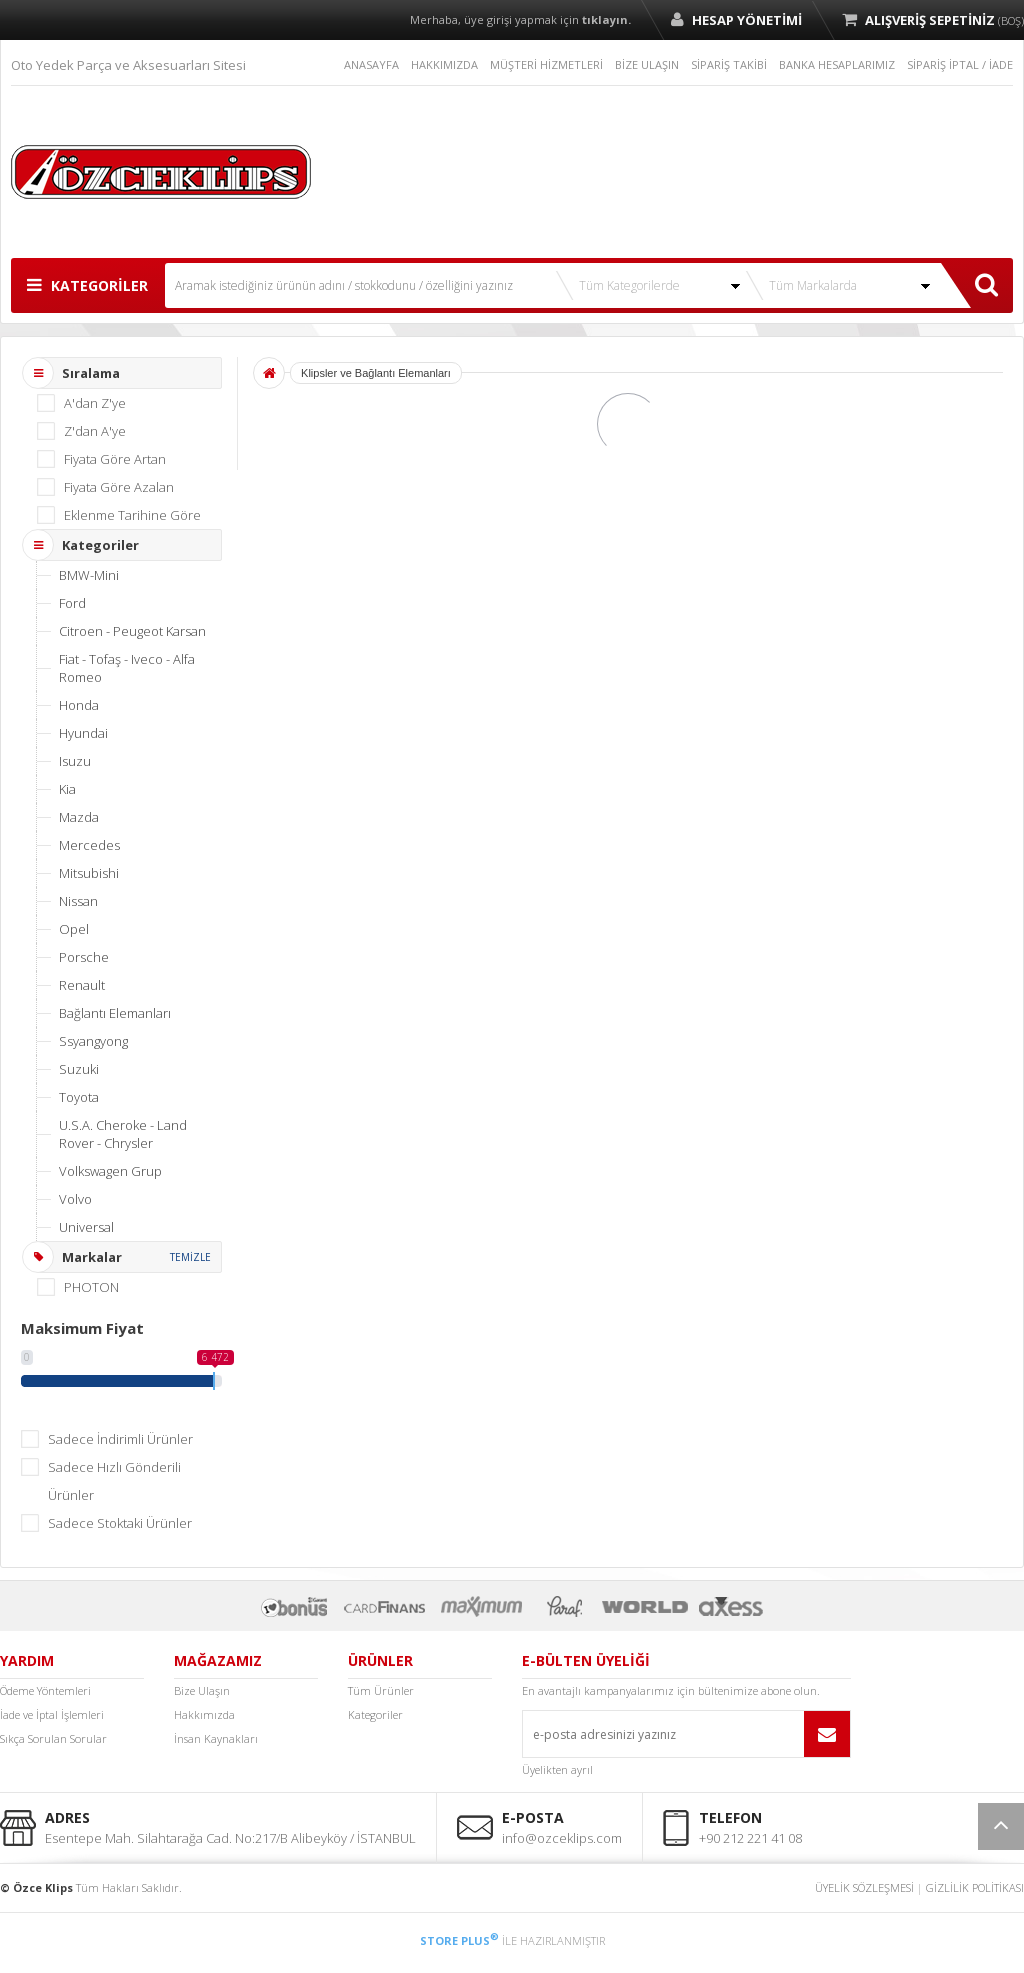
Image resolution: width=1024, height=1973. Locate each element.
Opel (74, 929)
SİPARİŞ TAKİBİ (729, 64)
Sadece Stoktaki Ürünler (120, 1523)
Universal (86, 1227)
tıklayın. (606, 19)
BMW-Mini (89, 575)
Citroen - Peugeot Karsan (132, 631)
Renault (82, 985)
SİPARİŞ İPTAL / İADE (960, 64)
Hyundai (83, 733)
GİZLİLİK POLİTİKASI (975, 1887)
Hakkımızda (204, 1714)
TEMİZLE (190, 1257)
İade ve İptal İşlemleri (52, 1714)
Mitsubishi (89, 873)
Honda (79, 705)
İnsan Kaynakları (216, 1738)
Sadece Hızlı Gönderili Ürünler (114, 1481)
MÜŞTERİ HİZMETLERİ (546, 64)
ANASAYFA (371, 64)
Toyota (79, 1097)
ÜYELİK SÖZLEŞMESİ (864, 1887)
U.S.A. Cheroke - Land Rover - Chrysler (123, 1134)
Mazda (79, 817)
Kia (67, 789)
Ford (72, 603)
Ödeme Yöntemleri (45, 1690)
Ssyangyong (93, 1041)
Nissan (78, 901)
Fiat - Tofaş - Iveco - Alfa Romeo (127, 668)
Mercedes (89, 845)
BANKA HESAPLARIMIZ (837, 64)
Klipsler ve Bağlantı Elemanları (376, 373)
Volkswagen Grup (110, 1171)
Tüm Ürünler (381, 1690)
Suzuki (79, 1069)
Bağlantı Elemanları (115, 1013)
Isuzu (75, 761)
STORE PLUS (459, 1940)
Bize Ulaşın (202, 1690)
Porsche (84, 957)
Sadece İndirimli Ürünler (120, 1439)
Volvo (75, 1199)
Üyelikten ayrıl (557, 1769)
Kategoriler (375, 1714)
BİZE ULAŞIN (647, 64)
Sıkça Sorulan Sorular (53, 1738)
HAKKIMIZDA (444, 64)
